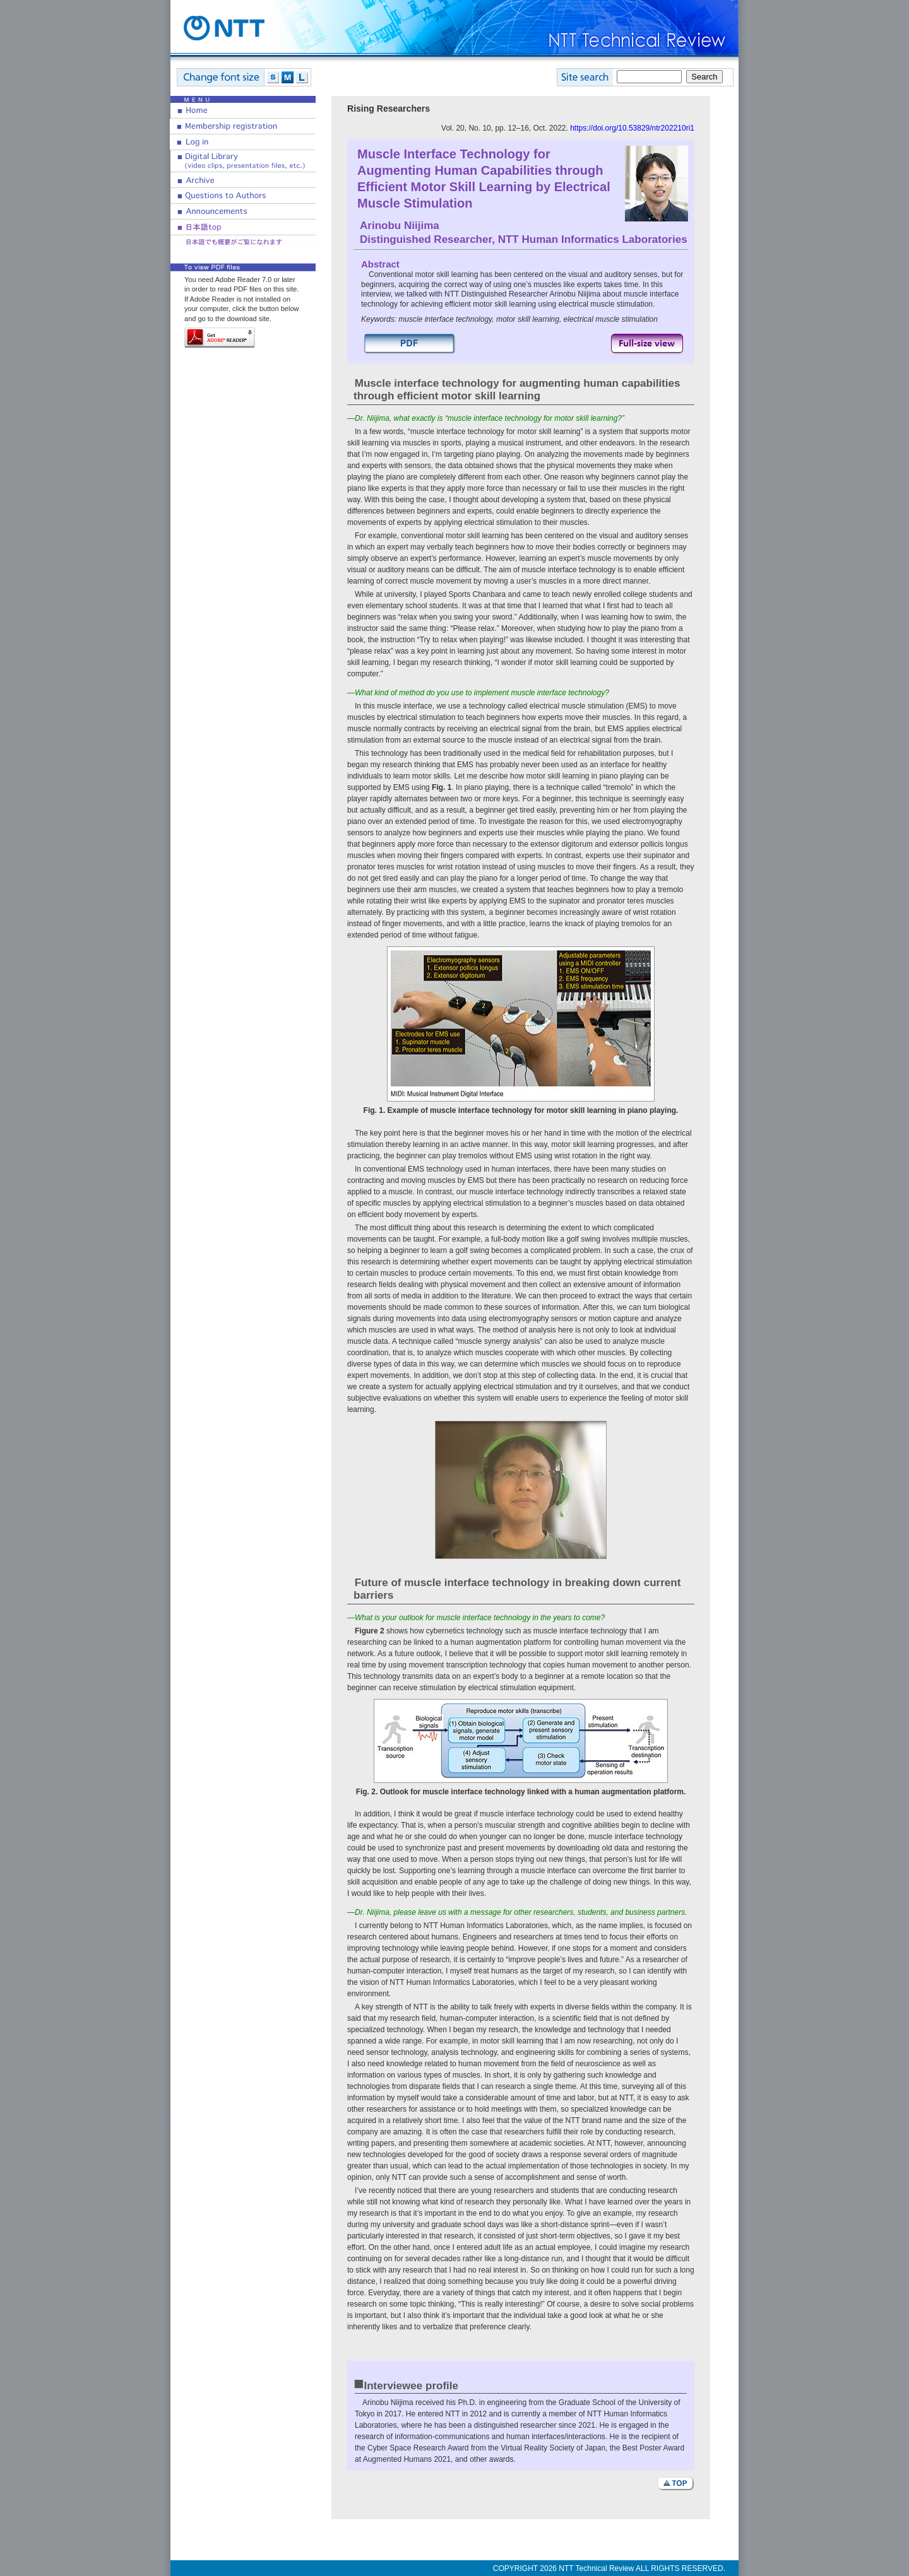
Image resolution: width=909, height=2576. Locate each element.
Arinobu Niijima (399, 226)
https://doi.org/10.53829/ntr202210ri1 (632, 128)
